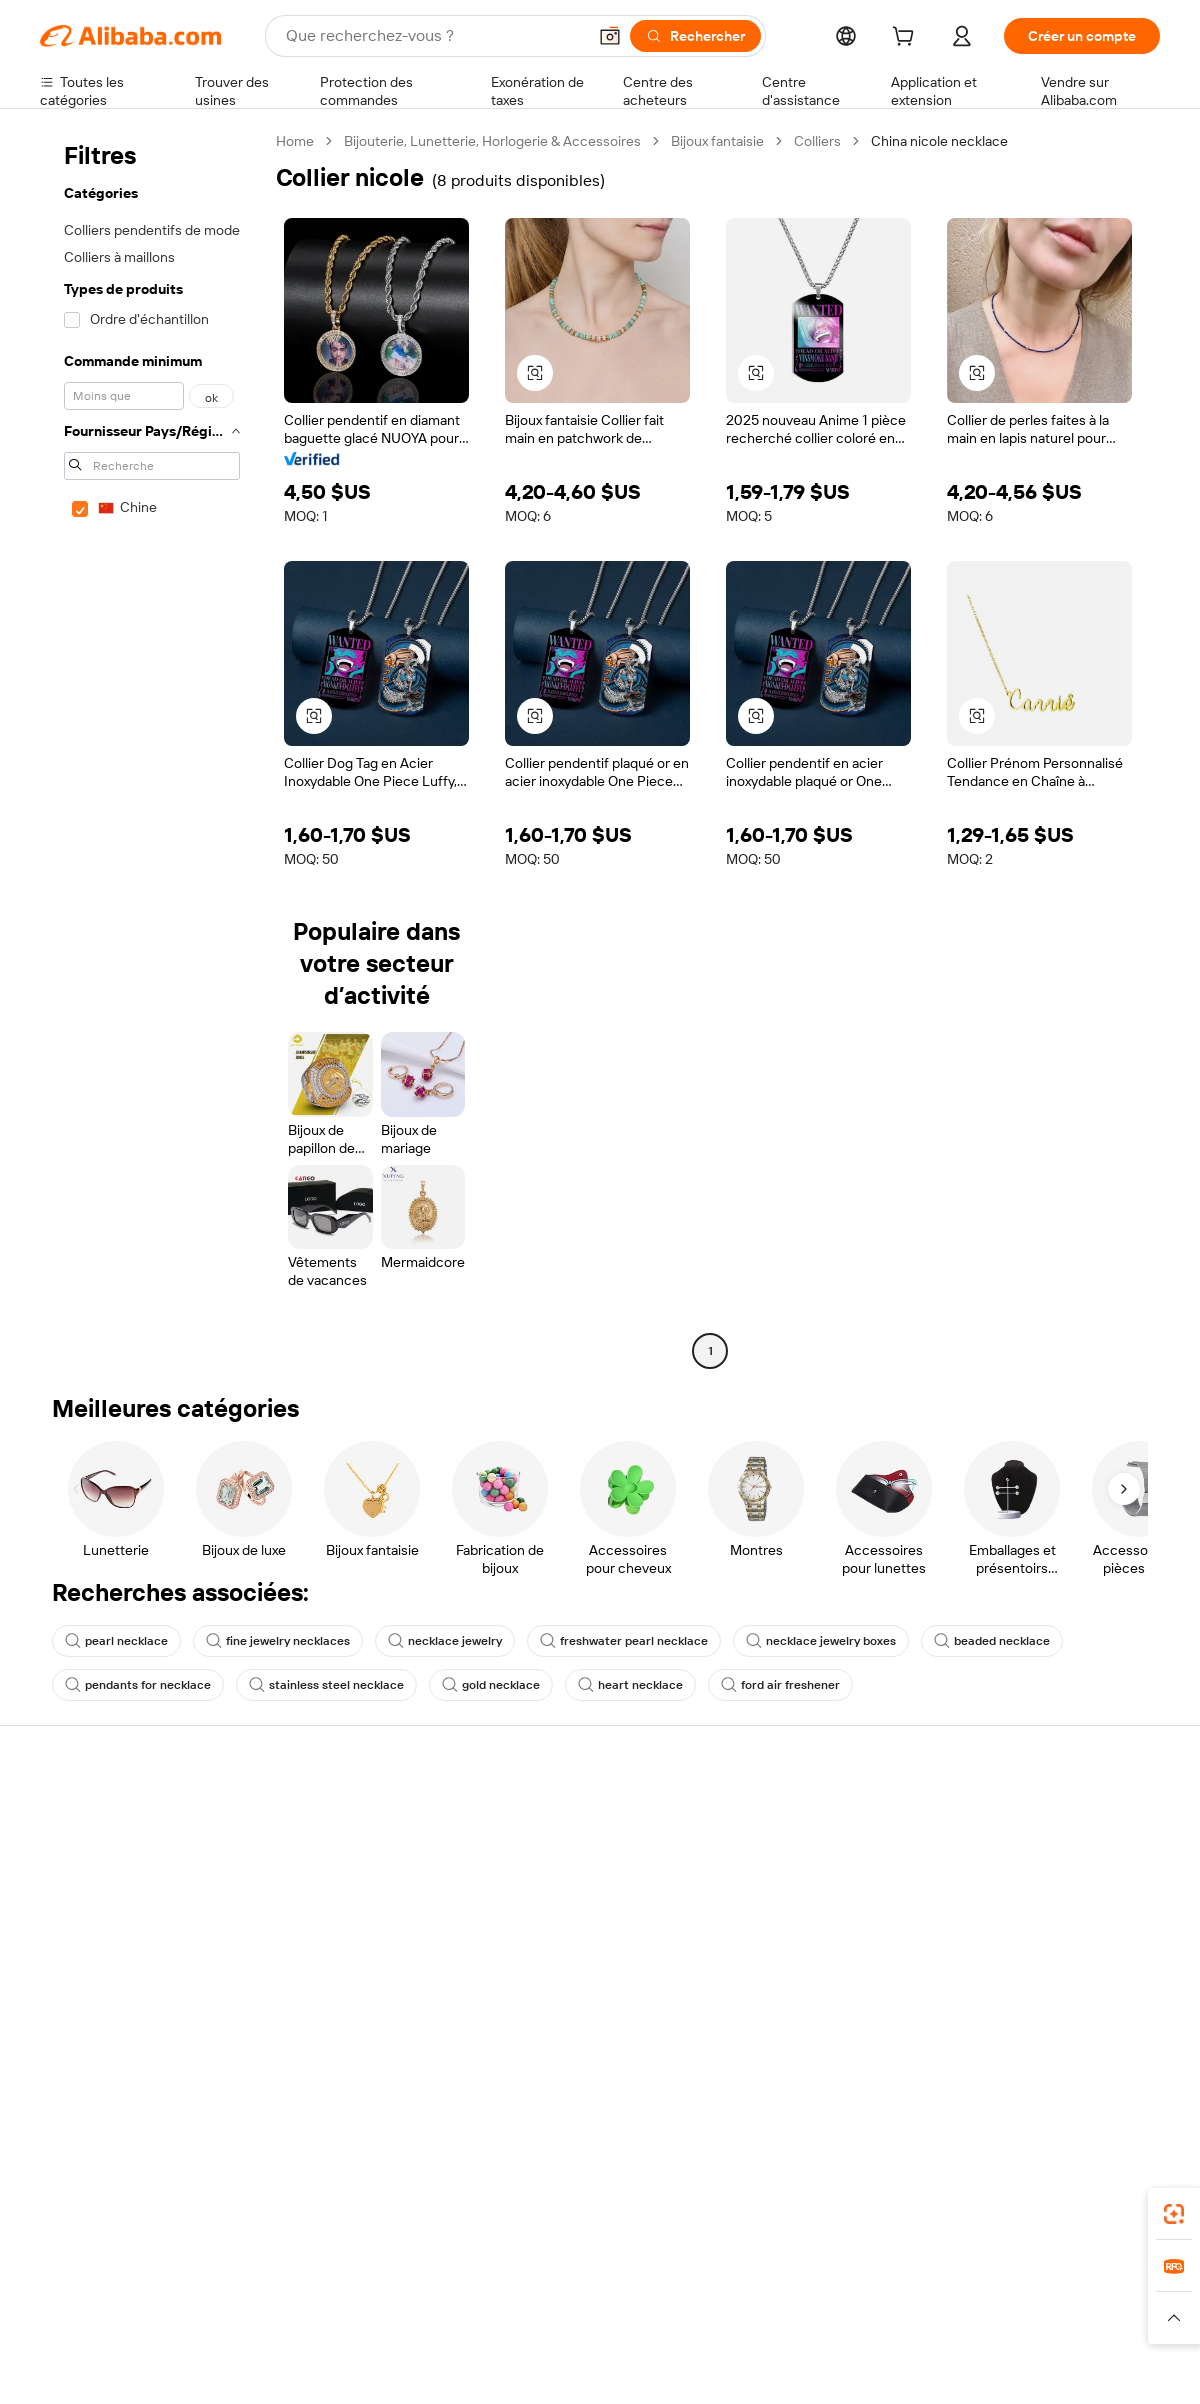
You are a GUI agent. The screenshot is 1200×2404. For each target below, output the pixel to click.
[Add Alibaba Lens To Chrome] (323, 2190)
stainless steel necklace (326, 1685)
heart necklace (630, 1685)
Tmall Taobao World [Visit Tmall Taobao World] (475, 2279)
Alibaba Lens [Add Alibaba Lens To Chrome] (131, 2190)
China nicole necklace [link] (939, 141)
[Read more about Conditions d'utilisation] (967, 2318)
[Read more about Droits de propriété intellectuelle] (635, 2318)
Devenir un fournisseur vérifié (822, 1893)
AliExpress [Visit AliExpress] (288, 2279)
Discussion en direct (104, 1855)
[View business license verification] (773, 2366)
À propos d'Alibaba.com (1032, 1839)
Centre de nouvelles (1023, 1915)
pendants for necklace (138, 1685)
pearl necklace (116, 1641)
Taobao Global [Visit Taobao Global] (709, 2279)
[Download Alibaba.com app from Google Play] (1092, 2190)
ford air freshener (780, 1685)
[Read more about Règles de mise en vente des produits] (425, 2318)
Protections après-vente (346, 1931)
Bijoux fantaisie (717, 141)
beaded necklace (992, 1641)
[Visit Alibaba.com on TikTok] (1119, 2033)
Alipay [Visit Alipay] (570, 2279)
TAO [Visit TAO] (783, 2279)
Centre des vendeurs (796, 1855)
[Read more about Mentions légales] (257, 2318)
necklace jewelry (445, 1641)
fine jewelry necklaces (278, 1641)
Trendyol (840, 2279)
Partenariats (767, 1931)
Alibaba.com (824, 2190)
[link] (1174, 2214)
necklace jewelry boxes (821, 1641)
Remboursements (96, 1931)
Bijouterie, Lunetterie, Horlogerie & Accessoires (492, 141)
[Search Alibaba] (434, 36)
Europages (917, 2279)
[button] (610, 36)
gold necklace (491, 1685)
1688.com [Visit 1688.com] (367, 2279)
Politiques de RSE (1014, 1877)
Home (295, 141)
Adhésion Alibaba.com (569, 1877)
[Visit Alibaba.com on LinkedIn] (999, 2033)
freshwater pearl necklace (624, 1641)
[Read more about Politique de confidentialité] (814, 2318)
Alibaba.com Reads (559, 1971)
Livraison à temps (324, 1893)
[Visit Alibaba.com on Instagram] (1059, 2033)
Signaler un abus (91, 1969)
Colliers (817, 141)
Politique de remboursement (359, 1855)
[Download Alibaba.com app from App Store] (945, 2190)
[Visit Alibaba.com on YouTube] (1089, 2033)
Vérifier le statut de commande (136, 1893)
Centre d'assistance (102, 1817)
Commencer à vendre (798, 1817)
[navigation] (152, 748)
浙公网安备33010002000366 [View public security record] (884, 2366)
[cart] (907, 39)
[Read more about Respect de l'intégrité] (1105, 2318)
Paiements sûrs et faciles (348, 1817)
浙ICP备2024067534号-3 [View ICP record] (1084, 2366)
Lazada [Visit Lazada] (627, 2279)
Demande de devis (558, 1839)
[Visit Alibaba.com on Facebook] (969, 2033)
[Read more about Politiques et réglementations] (115, 2318)
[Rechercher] (695, 36)
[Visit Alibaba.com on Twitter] (1029, 2033)
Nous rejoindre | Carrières (1040, 1953)
